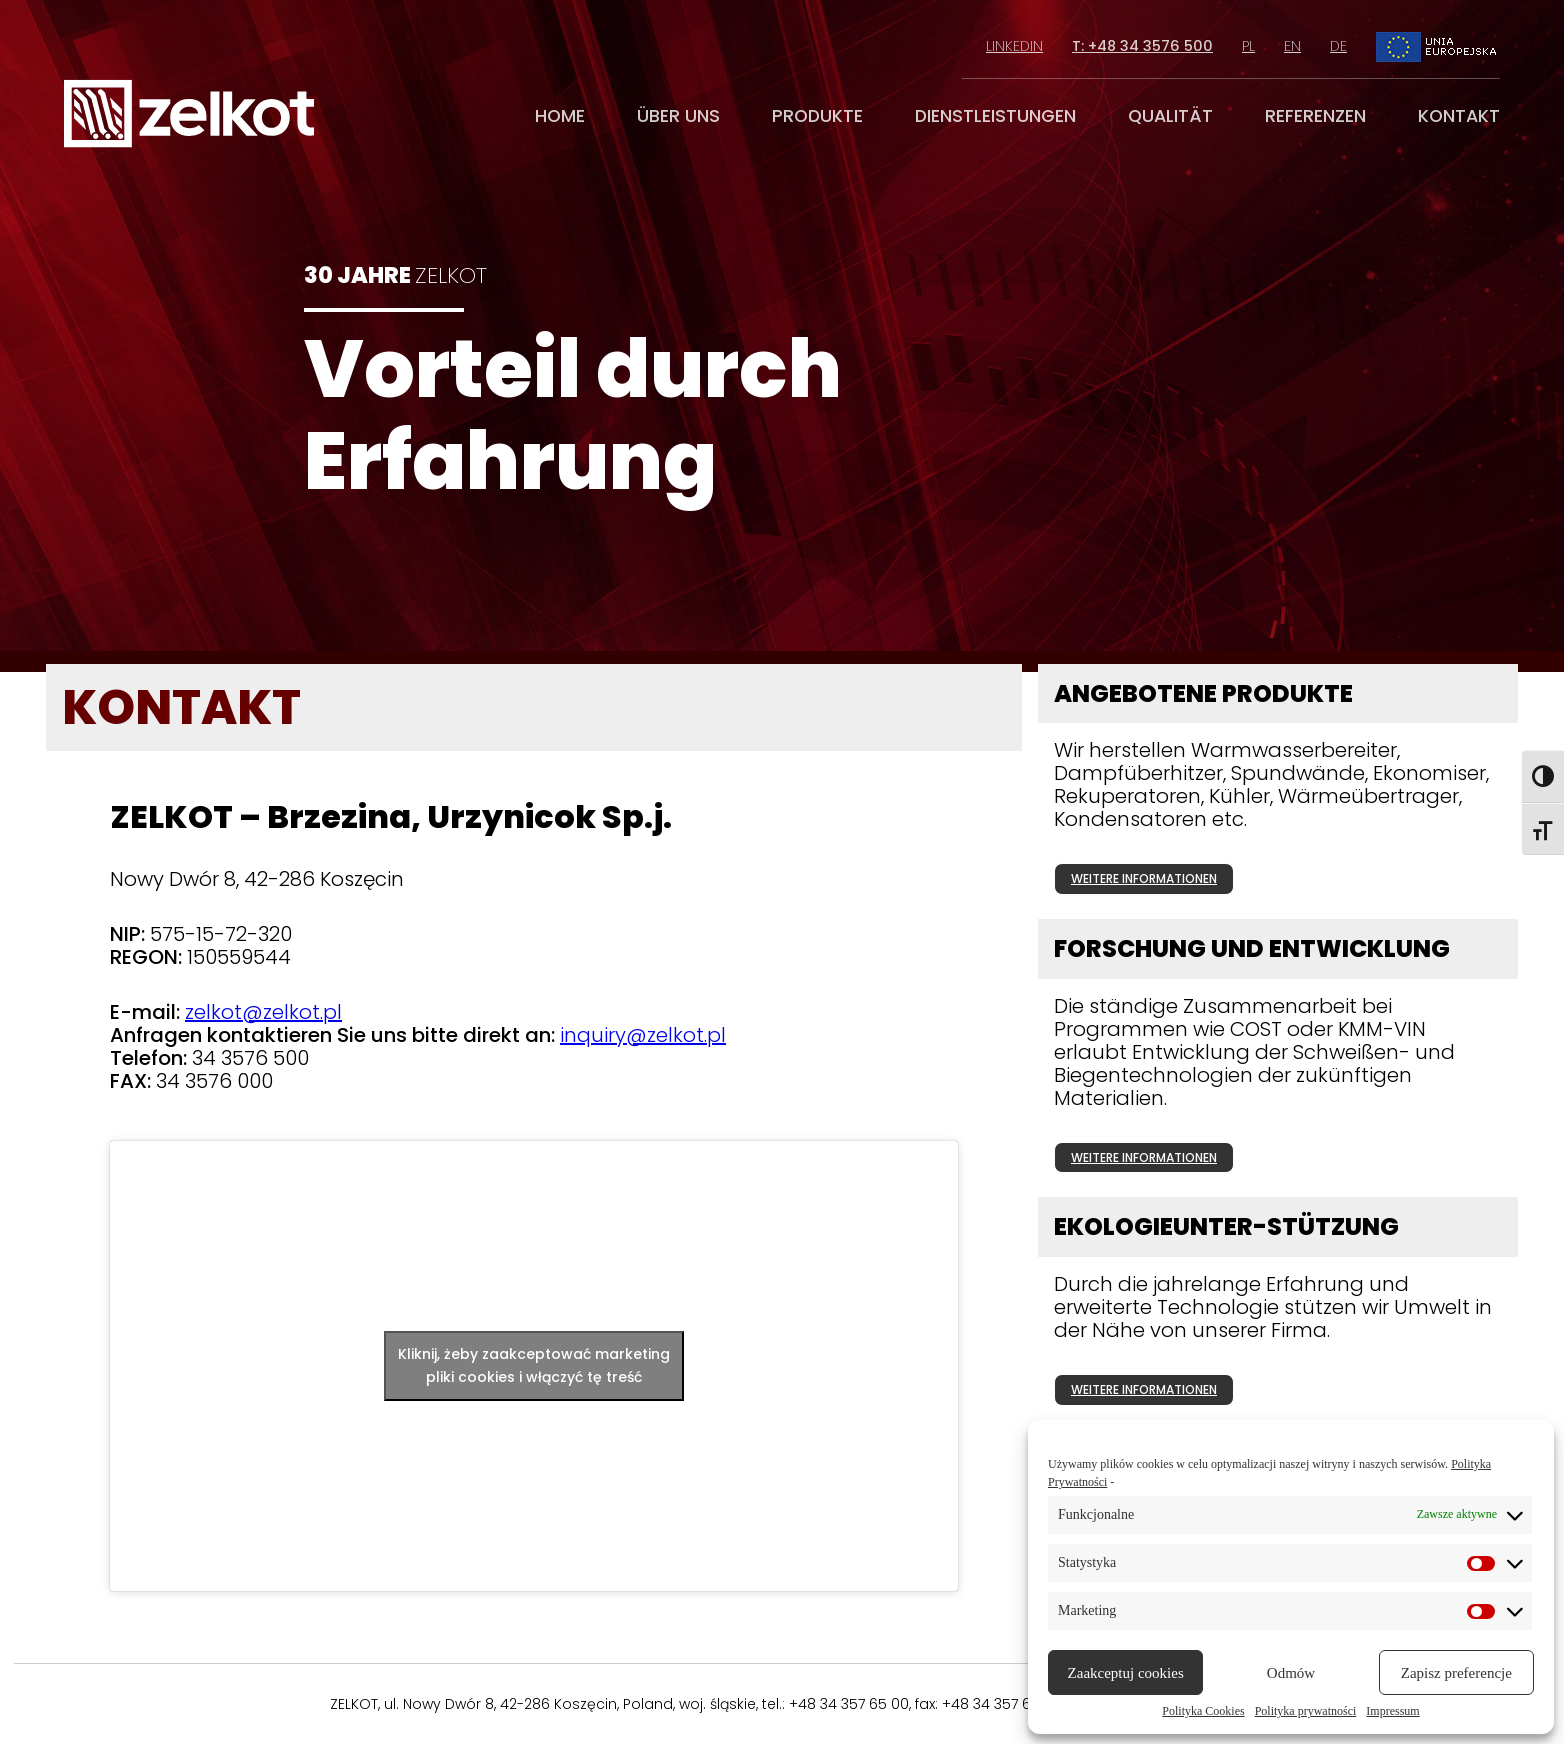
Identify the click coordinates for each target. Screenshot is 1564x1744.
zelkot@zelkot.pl (263, 1012)
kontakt (1459, 116)
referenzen (1315, 116)
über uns (678, 116)
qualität (1170, 116)
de (1338, 46)
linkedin (1014, 46)
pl (1248, 46)
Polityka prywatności (1306, 1711)
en (1292, 46)
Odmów (1291, 1673)
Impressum (1392, 1711)
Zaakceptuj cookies (1126, 1673)
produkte (817, 116)
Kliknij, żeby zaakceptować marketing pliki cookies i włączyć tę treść (534, 1365)
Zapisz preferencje (1456, 1673)
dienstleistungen (995, 116)
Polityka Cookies (1203, 1711)
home (560, 116)
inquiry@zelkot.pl (643, 1035)
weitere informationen (1144, 878)
